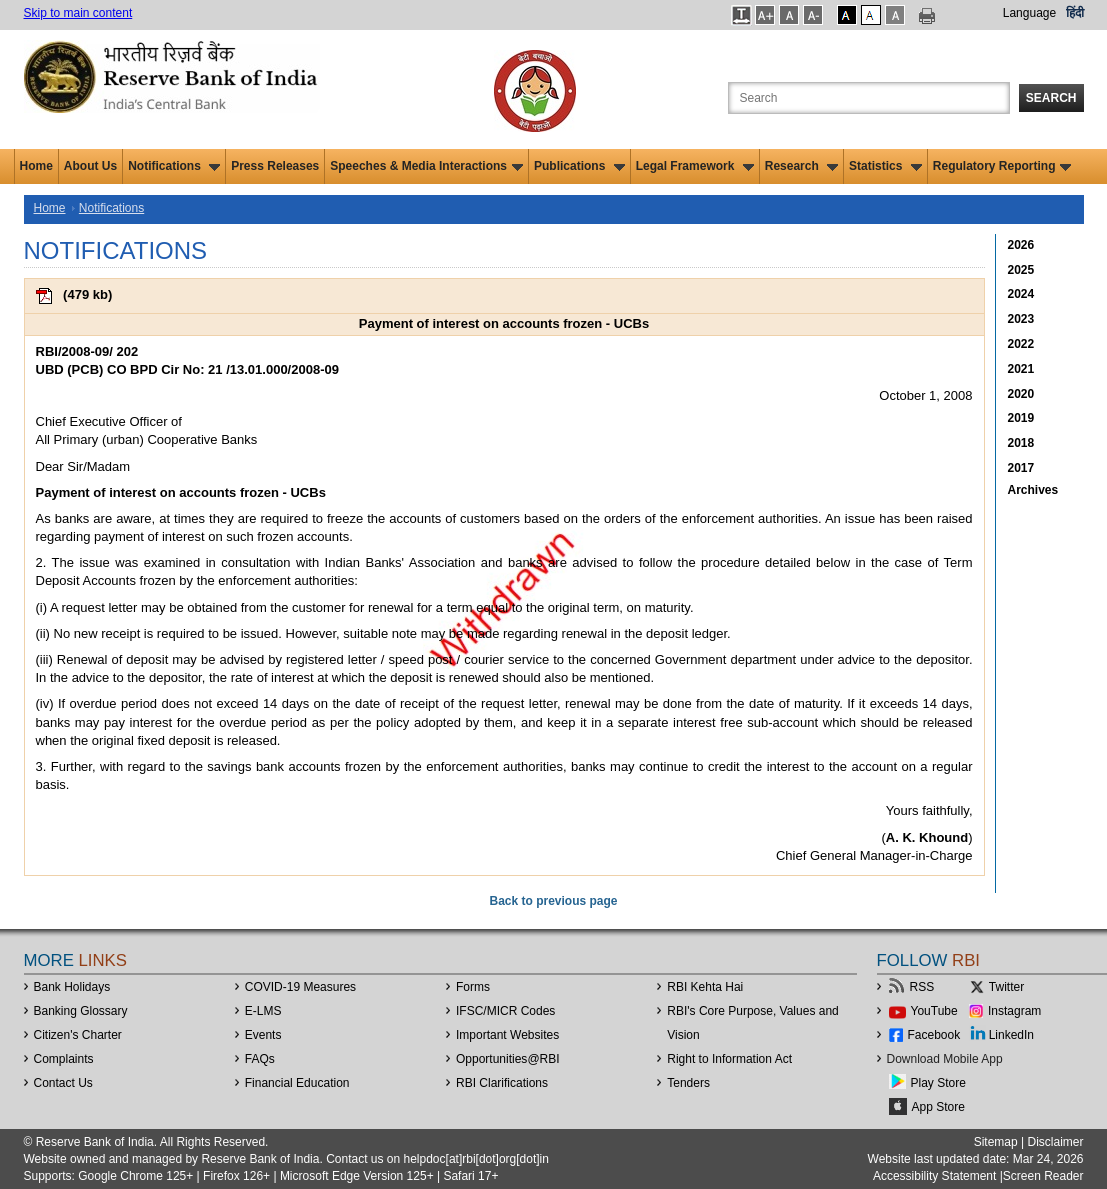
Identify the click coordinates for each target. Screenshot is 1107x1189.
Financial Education (297, 1083)
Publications (579, 166)
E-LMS (263, 1011)
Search (1051, 98)
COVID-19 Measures (300, 987)
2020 (1021, 394)
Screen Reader (1043, 1176)
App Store (938, 1107)
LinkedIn (1011, 1035)
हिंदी (1075, 13)
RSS (922, 987)
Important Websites (507, 1035)
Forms (473, 987)
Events (263, 1035)
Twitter (1006, 987)
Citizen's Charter (78, 1035)
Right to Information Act (729, 1059)
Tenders (688, 1083)
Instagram (1014, 1011)
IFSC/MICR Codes (505, 1011)
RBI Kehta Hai (705, 987)
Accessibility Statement (934, 1176)
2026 (1021, 245)
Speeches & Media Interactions (426, 166)
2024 (1021, 294)
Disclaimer (1055, 1142)
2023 (1021, 319)
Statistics (885, 166)
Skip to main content (78, 13)
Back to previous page (553, 901)
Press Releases (275, 166)
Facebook (934, 1035)
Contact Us (63, 1083)
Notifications (174, 166)
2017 (1021, 468)
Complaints (64, 1059)
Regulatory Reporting (1002, 166)
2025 (1021, 270)
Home (36, 166)
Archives (1033, 490)
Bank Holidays (72, 987)
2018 (1021, 443)
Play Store (938, 1083)
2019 (1021, 418)
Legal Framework (695, 166)
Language (1029, 13)
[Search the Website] (869, 98)
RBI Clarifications (502, 1083)
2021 (1021, 369)
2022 (1021, 344)
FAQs (260, 1059)
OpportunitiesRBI (508, 1059)
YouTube (934, 1011)
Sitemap (996, 1142)
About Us (90, 166)
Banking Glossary (81, 1011)
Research (801, 166)
